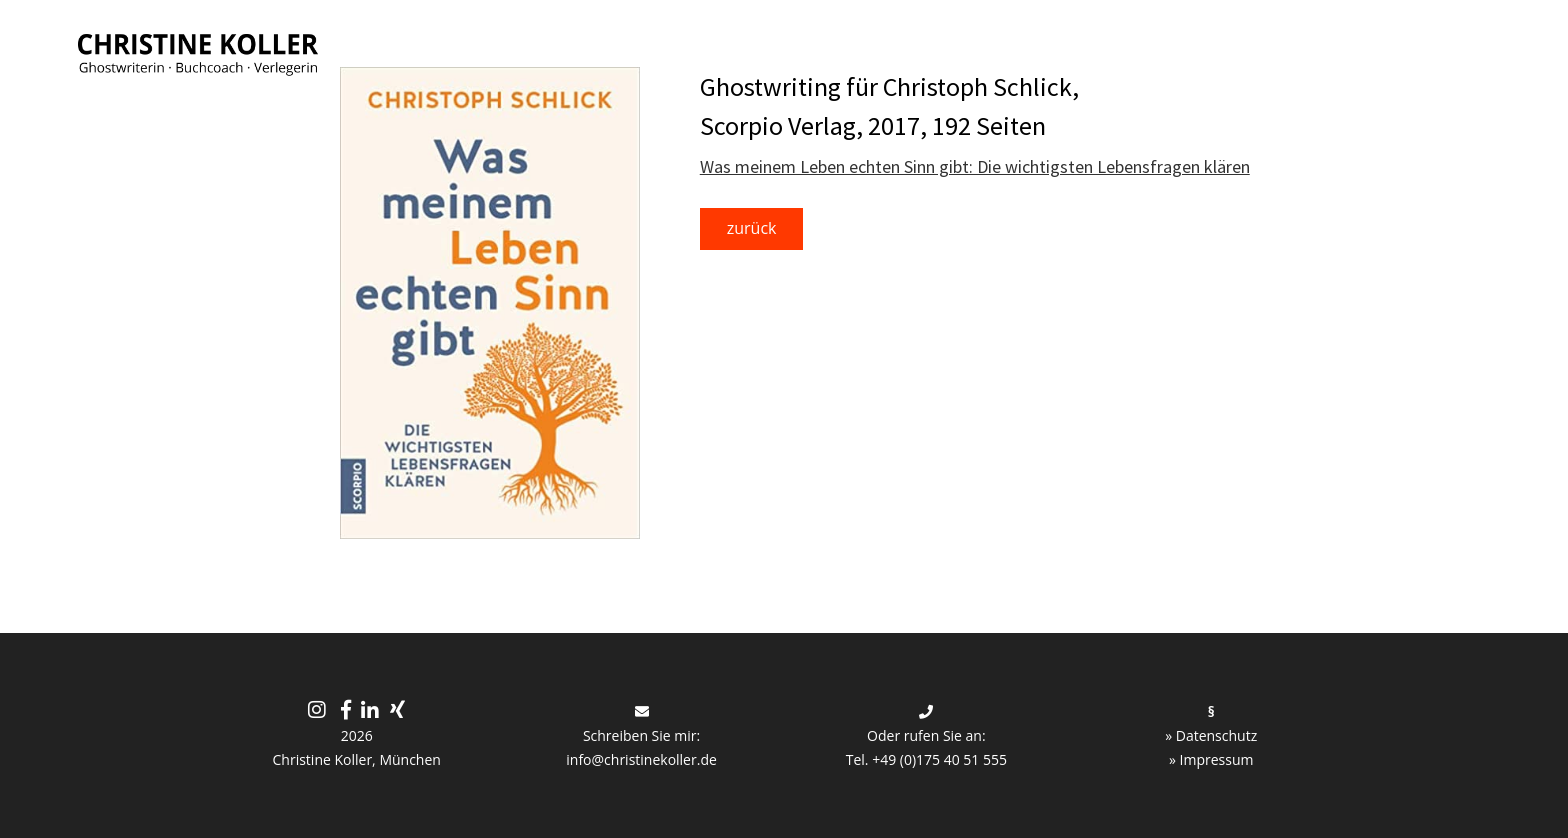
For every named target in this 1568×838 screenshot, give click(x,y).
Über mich (1296, 50)
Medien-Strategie (818, 50)
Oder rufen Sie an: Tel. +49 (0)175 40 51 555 (926, 737)
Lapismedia (996, 50)
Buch (666, 50)
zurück (752, 228)
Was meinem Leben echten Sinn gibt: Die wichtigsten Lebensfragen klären (975, 166)
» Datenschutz (1211, 735)
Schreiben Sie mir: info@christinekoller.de (641, 737)
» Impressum (1211, 759)
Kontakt (1451, 50)
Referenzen (1147, 50)
